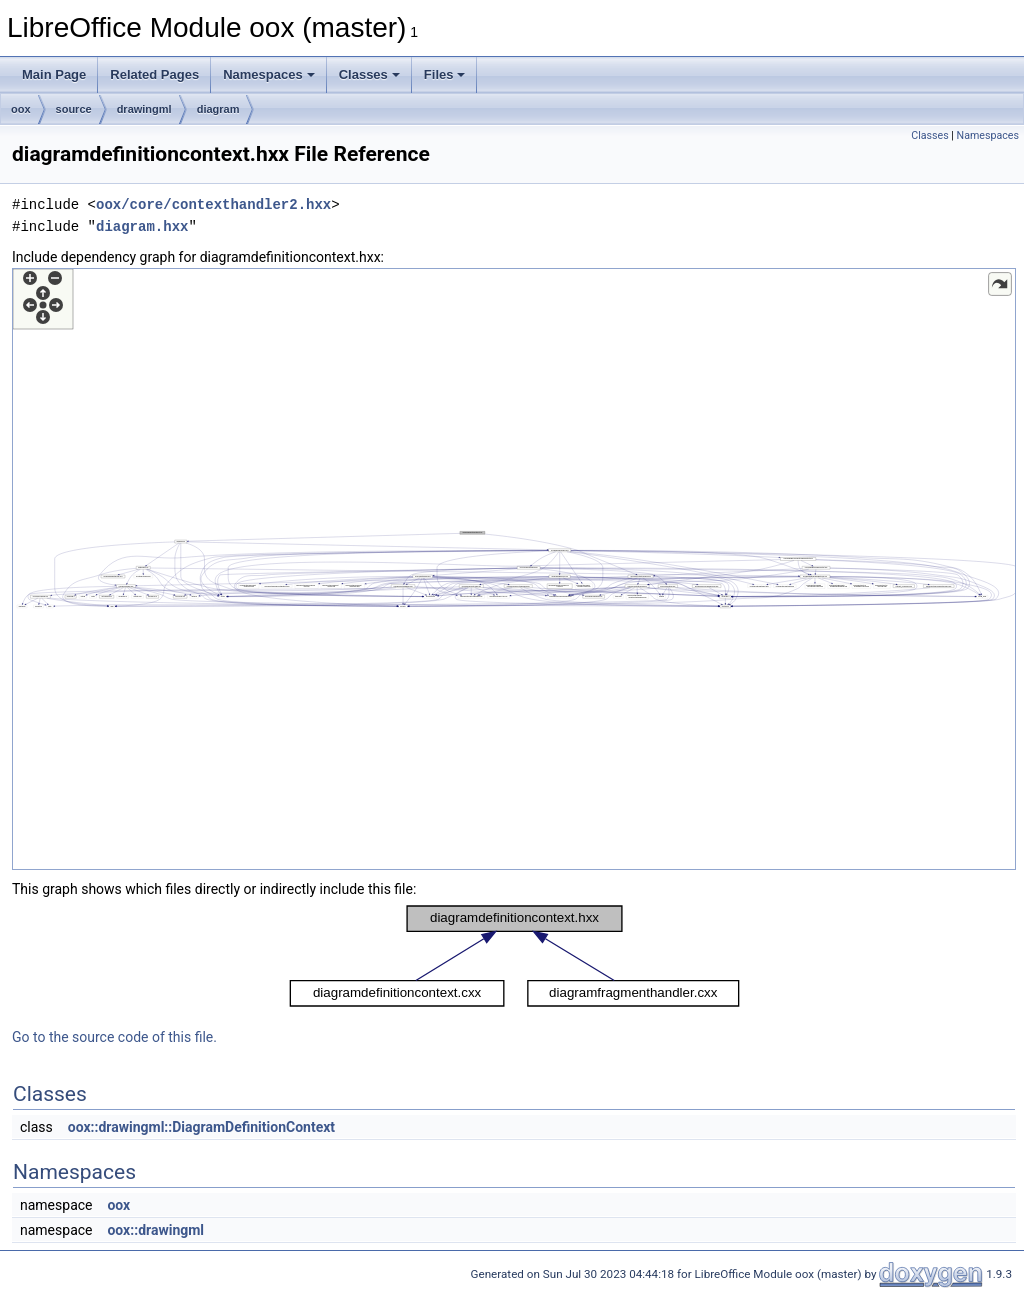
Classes (369, 74)
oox (21, 109)
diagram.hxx (142, 226)
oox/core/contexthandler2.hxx (213, 204)
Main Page (54, 74)
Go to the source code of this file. (114, 1037)
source (74, 109)
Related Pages (154, 74)
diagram (218, 109)
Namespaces (269, 74)
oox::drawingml (155, 1230)
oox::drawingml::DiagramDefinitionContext (201, 1127)
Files (445, 74)
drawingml (144, 109)
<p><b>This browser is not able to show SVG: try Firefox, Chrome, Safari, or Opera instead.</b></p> (514, 569)
